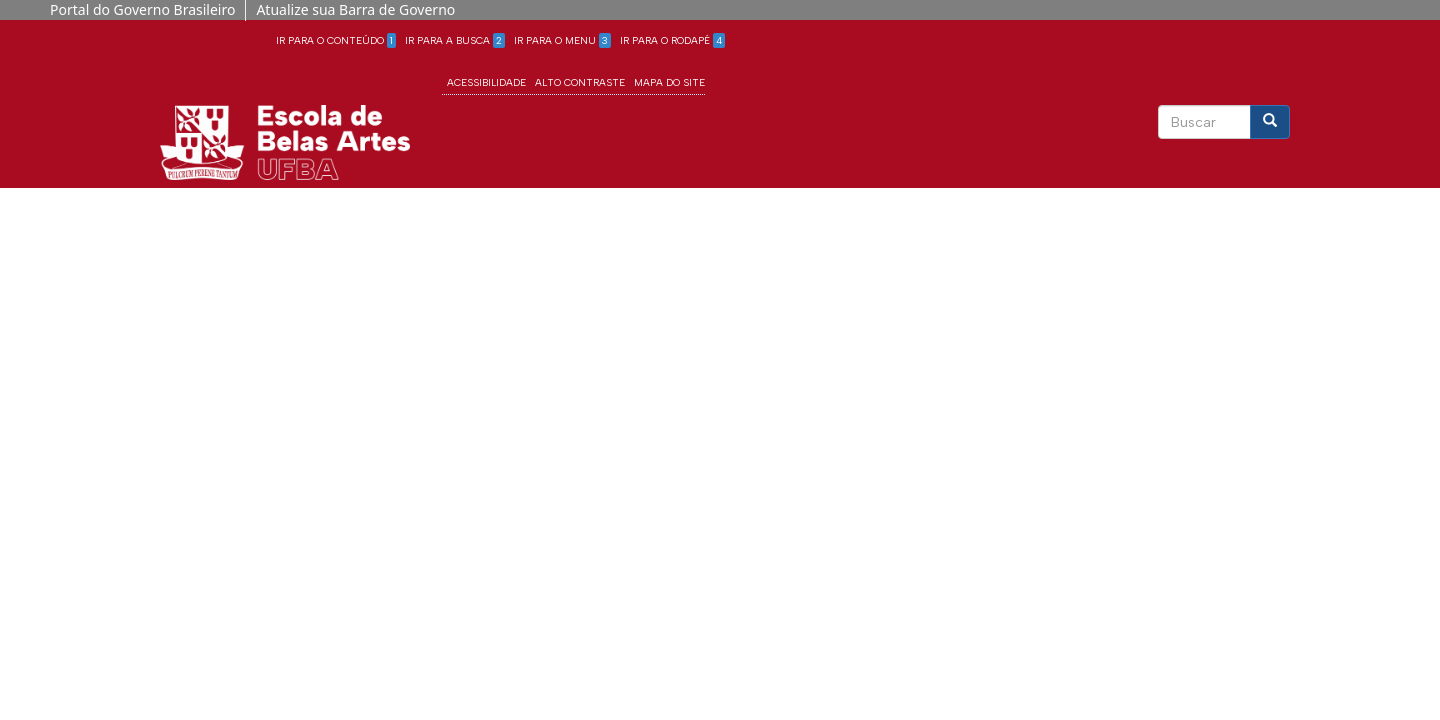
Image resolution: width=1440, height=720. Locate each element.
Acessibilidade (486, 82)
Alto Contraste (580, 82)
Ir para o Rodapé (672, 40)
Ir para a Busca (455, 40)
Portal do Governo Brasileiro (142, 9)
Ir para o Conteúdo (336, 40)
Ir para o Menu (562, 40)
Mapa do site (669, 82)
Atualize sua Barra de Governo (355, 9)
